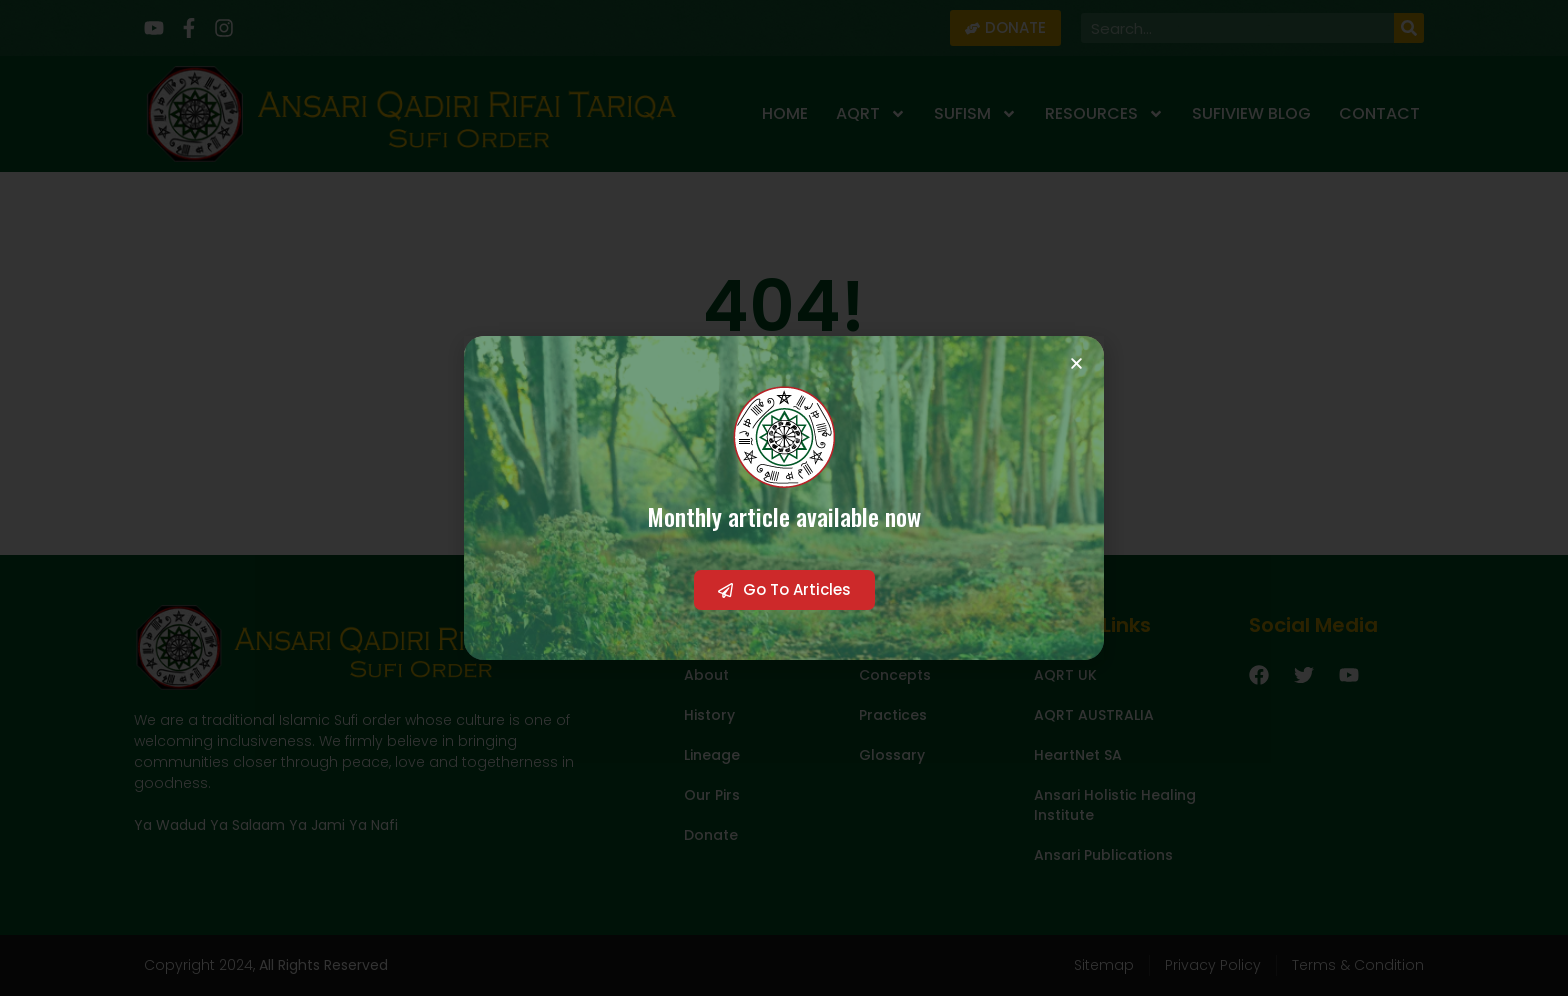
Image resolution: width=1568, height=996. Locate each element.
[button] (1076, 363)
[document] (784, 498)
